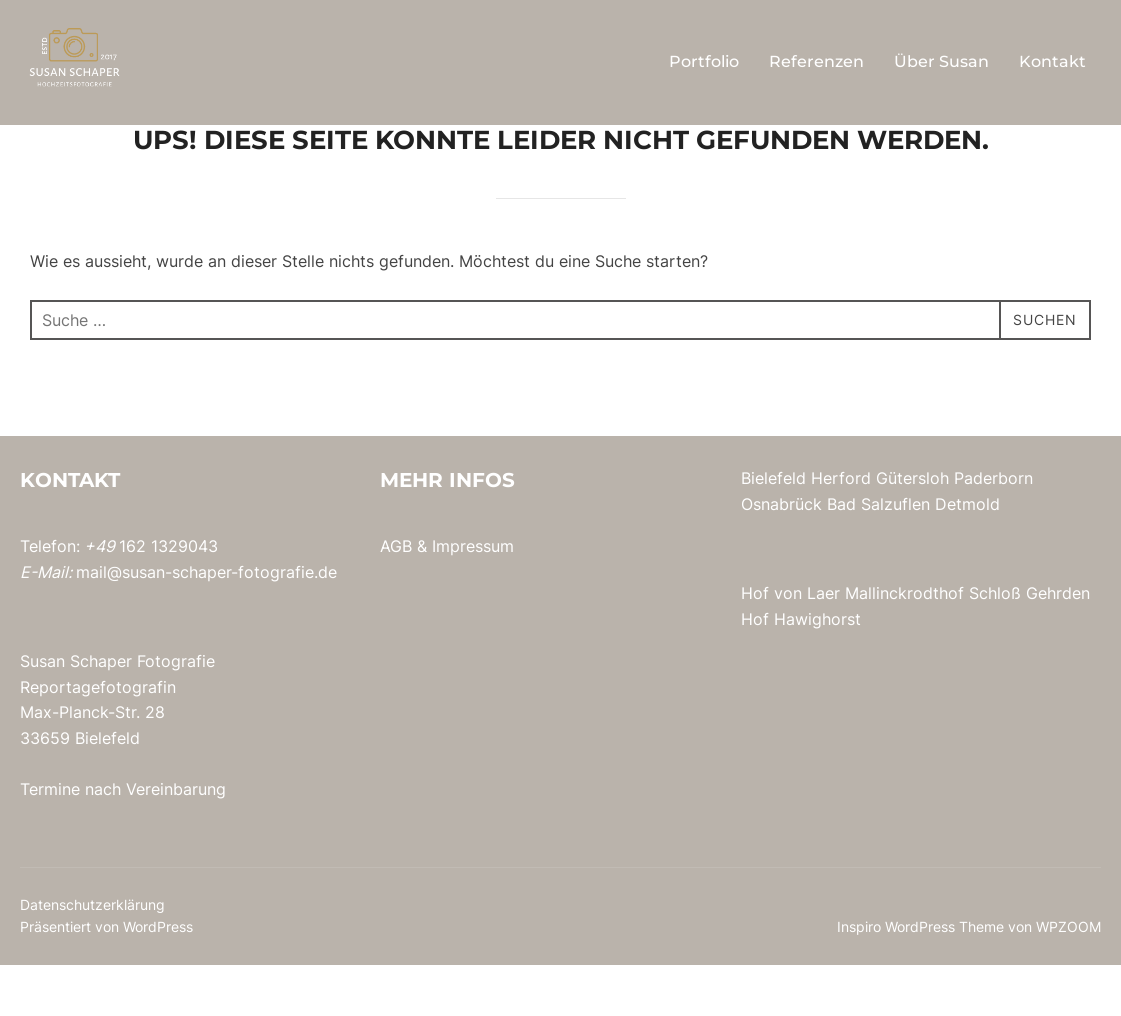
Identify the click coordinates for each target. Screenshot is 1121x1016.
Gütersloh (912, 529)
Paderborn (993, 529)
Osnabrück (781, 555)
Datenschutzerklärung (92, 955)
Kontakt (1052, 61)
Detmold (967, 555)
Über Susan (941, 61)
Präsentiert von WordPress (106, 977)
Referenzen (816, 61)
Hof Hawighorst (801, 670)
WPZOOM (1068, 977)
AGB (396, 597)
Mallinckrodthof (904, 644)
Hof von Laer (790, 644)
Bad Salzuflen (878, 555)
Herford (841, 529)
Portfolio (704, 61)
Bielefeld (773, 529)
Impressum (473, 597)
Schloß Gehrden (1029, 644)
